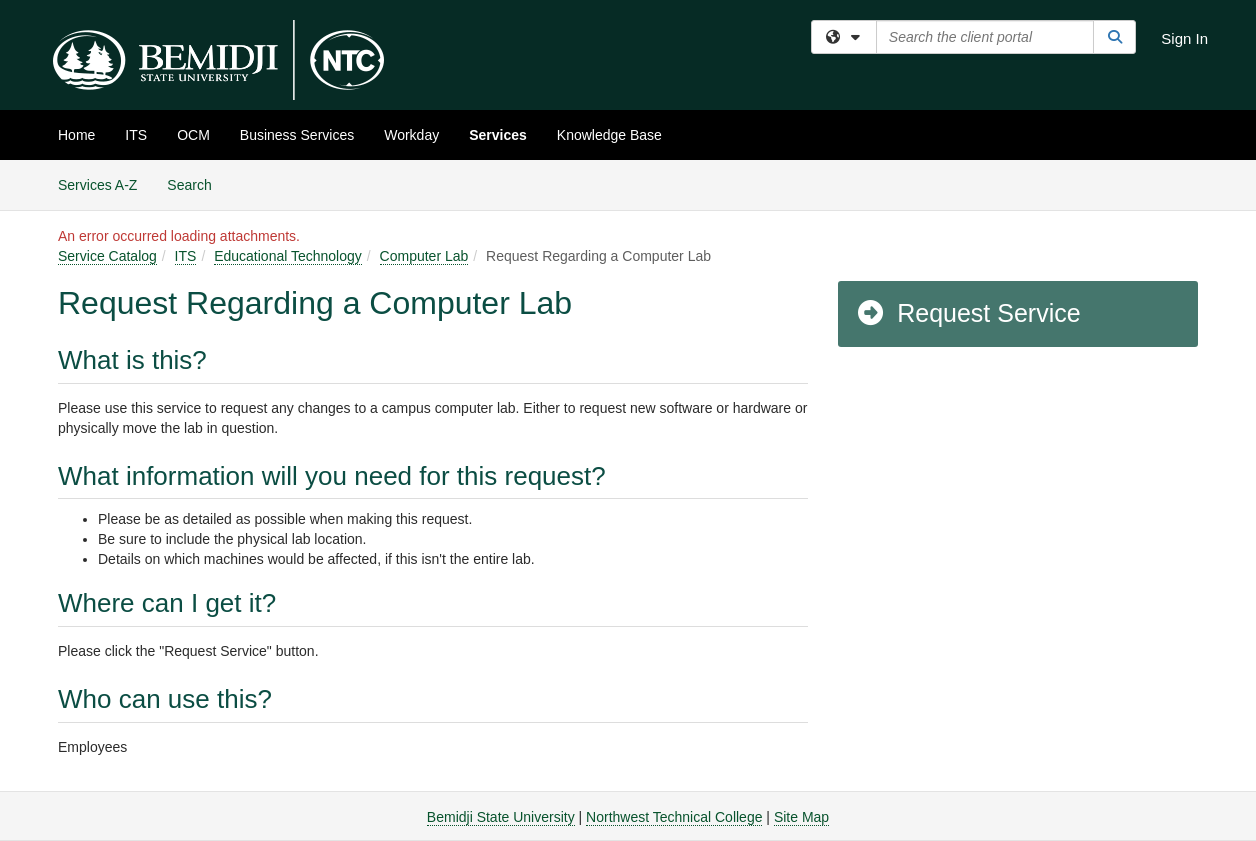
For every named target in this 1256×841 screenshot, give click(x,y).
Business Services (297, 135)
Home (76, 135)
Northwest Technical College (674, 817)
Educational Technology (288, 256)
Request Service (968, 313)
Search (196, 183)
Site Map (801, 817)
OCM (193, 135)
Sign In (1184, 38)
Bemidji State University (501, 817)
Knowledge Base (609, 135)
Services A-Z (97, 185)
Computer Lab (424, 256)
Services (498, 135)
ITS (136, 135)
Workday (411, 135)
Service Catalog (107, 256)
